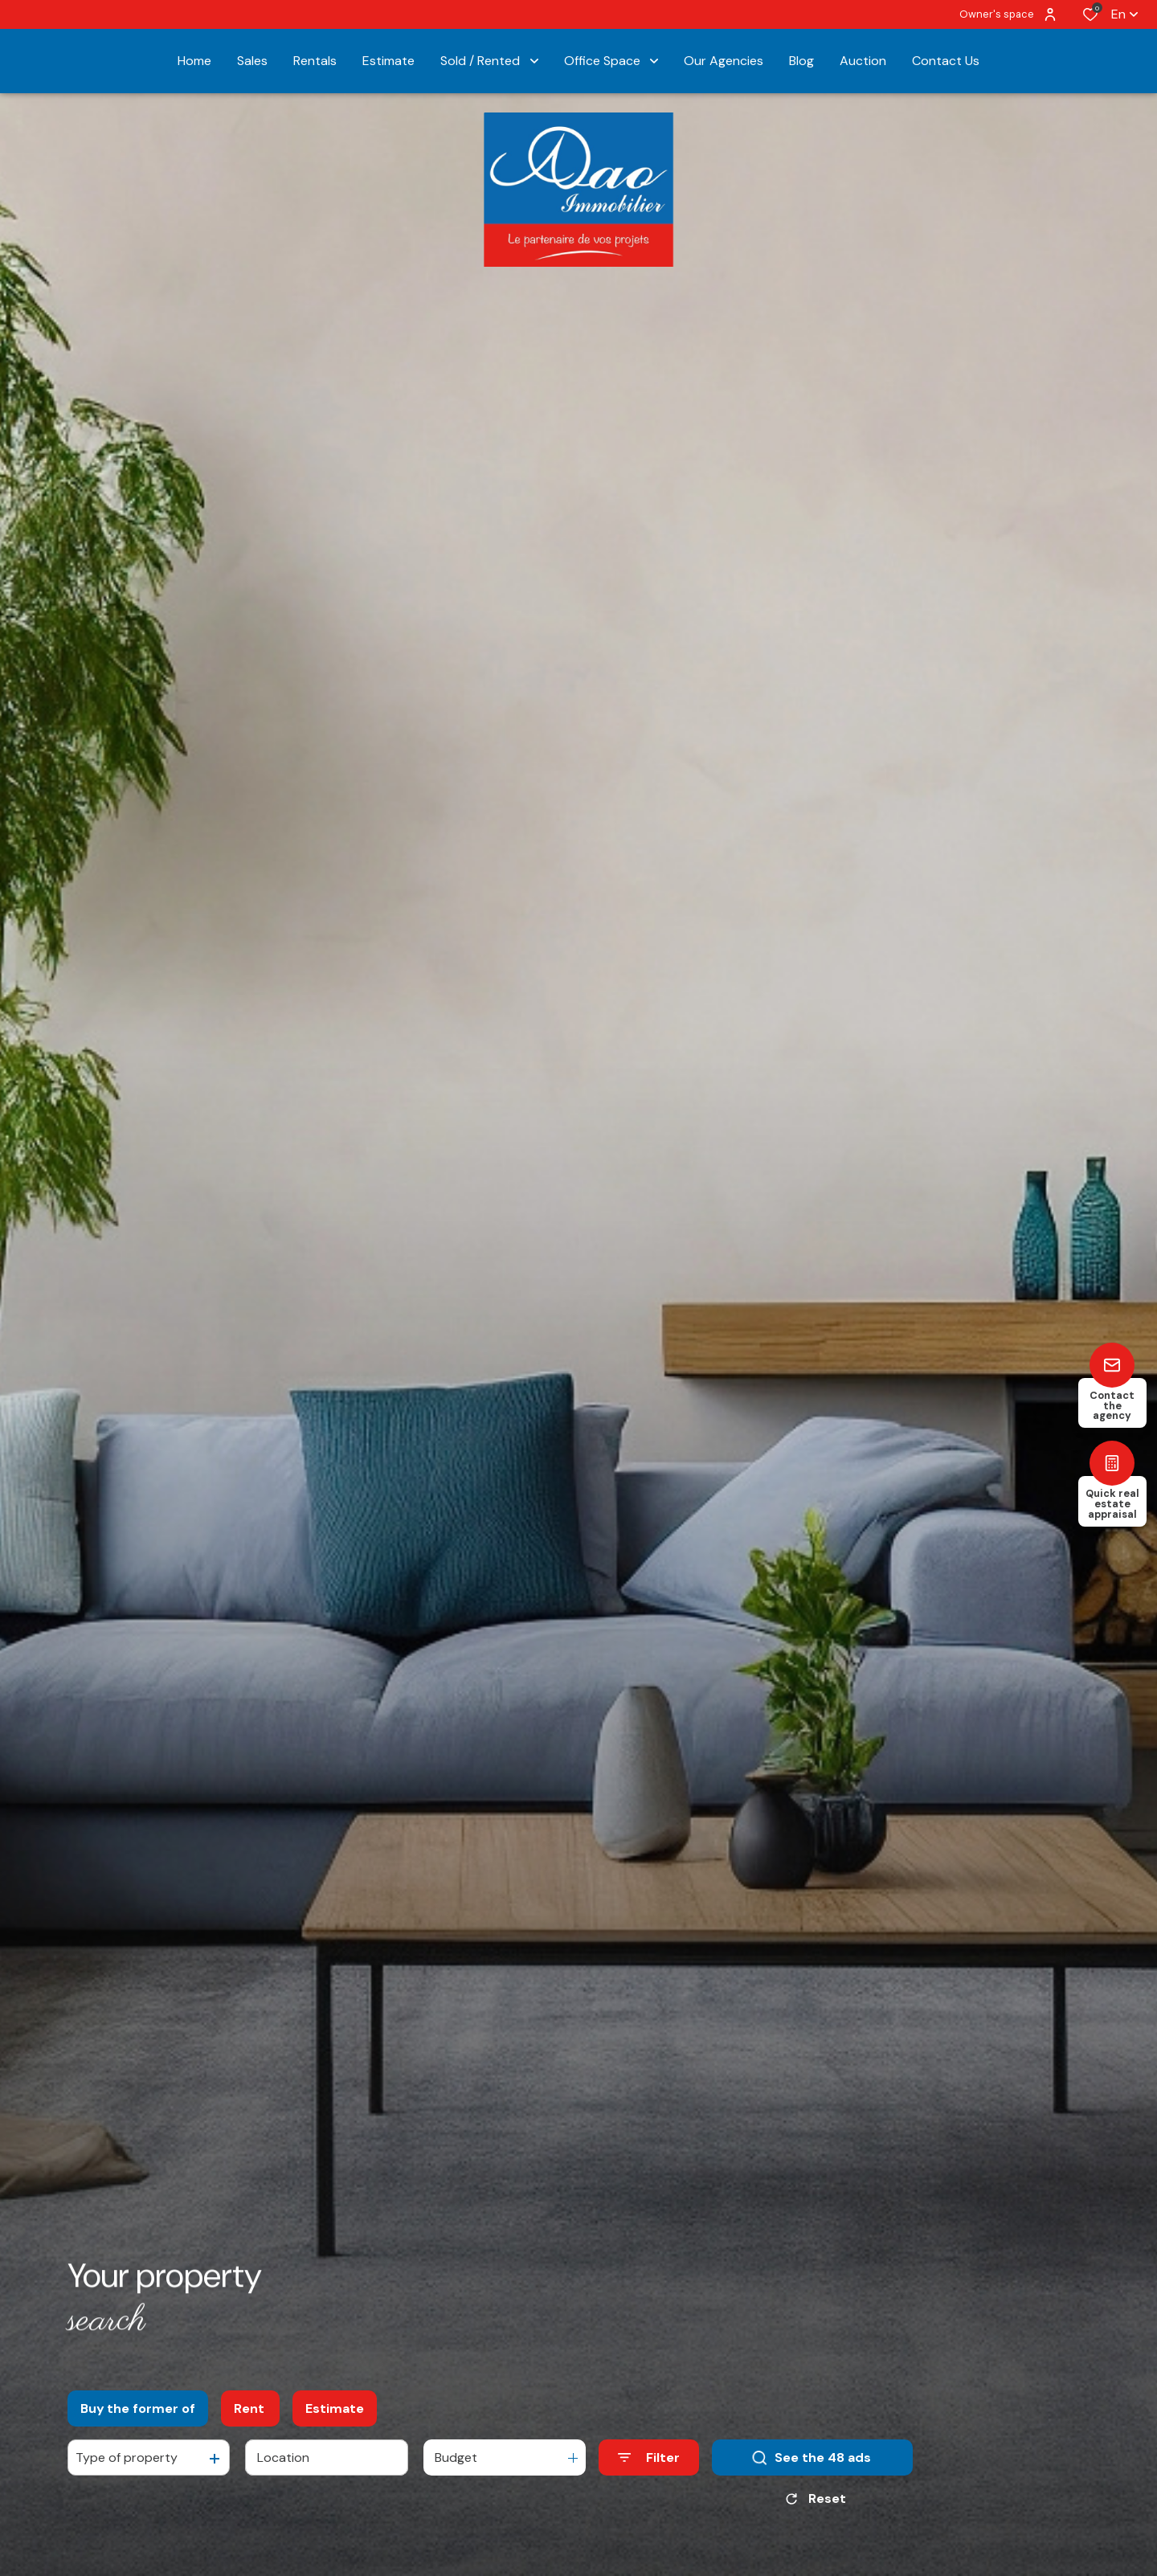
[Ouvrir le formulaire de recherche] (649, 2457)
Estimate (334, 2408)
